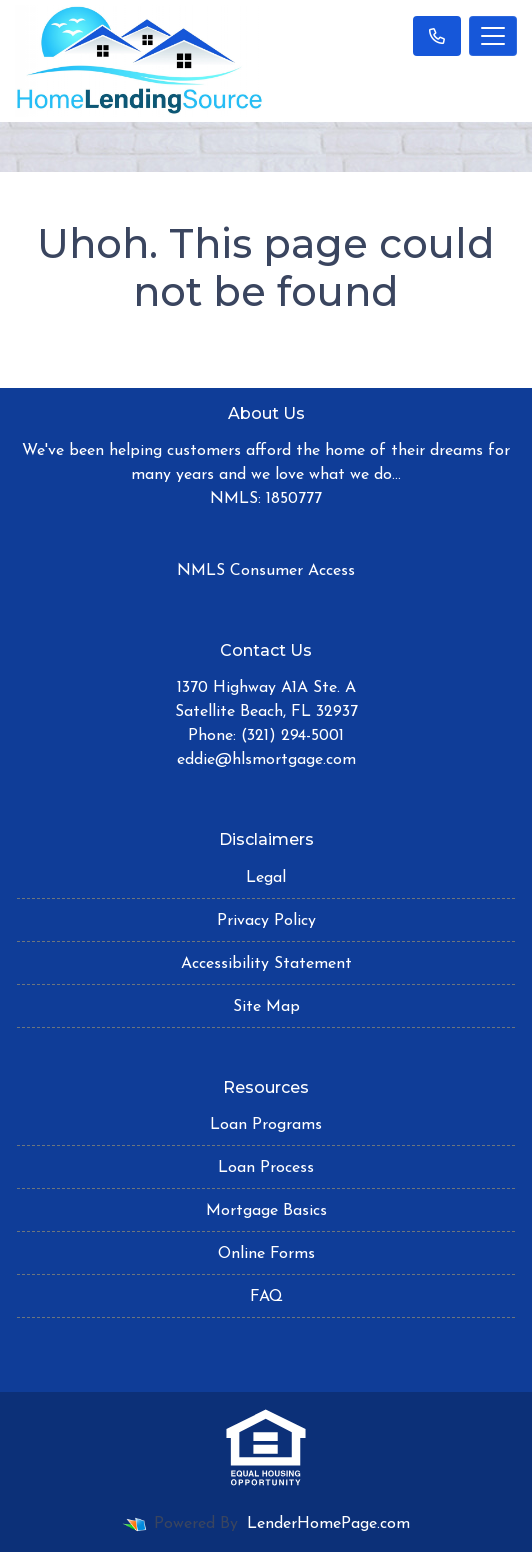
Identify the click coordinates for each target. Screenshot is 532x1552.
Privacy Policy (266, 921)
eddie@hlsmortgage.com (266, 760)
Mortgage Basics (266, 1211)
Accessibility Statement (266, 964)
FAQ (266, 1297)
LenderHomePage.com (328, 1524)
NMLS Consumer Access (266, 571)
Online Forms (266, 1254)
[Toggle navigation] (493, 36)
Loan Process (266, 1168)
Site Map (266, 1007)
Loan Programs (266, 1125)
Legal (266, 878)
